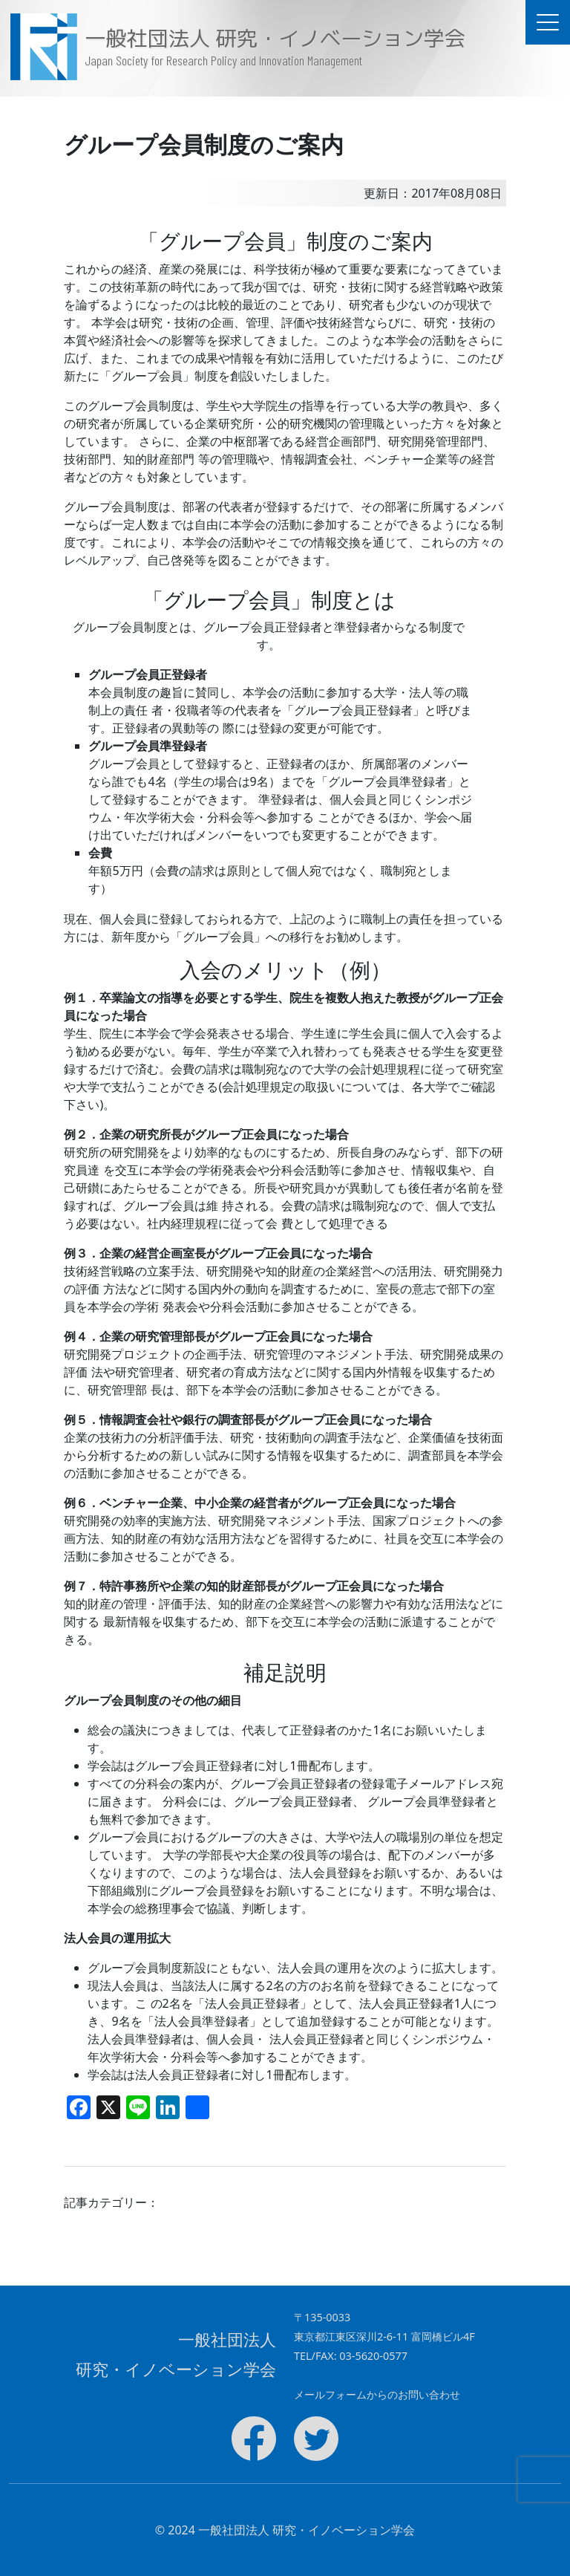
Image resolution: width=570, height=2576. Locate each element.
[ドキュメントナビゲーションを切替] (547, 22)
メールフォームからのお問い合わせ (377, 2394)
